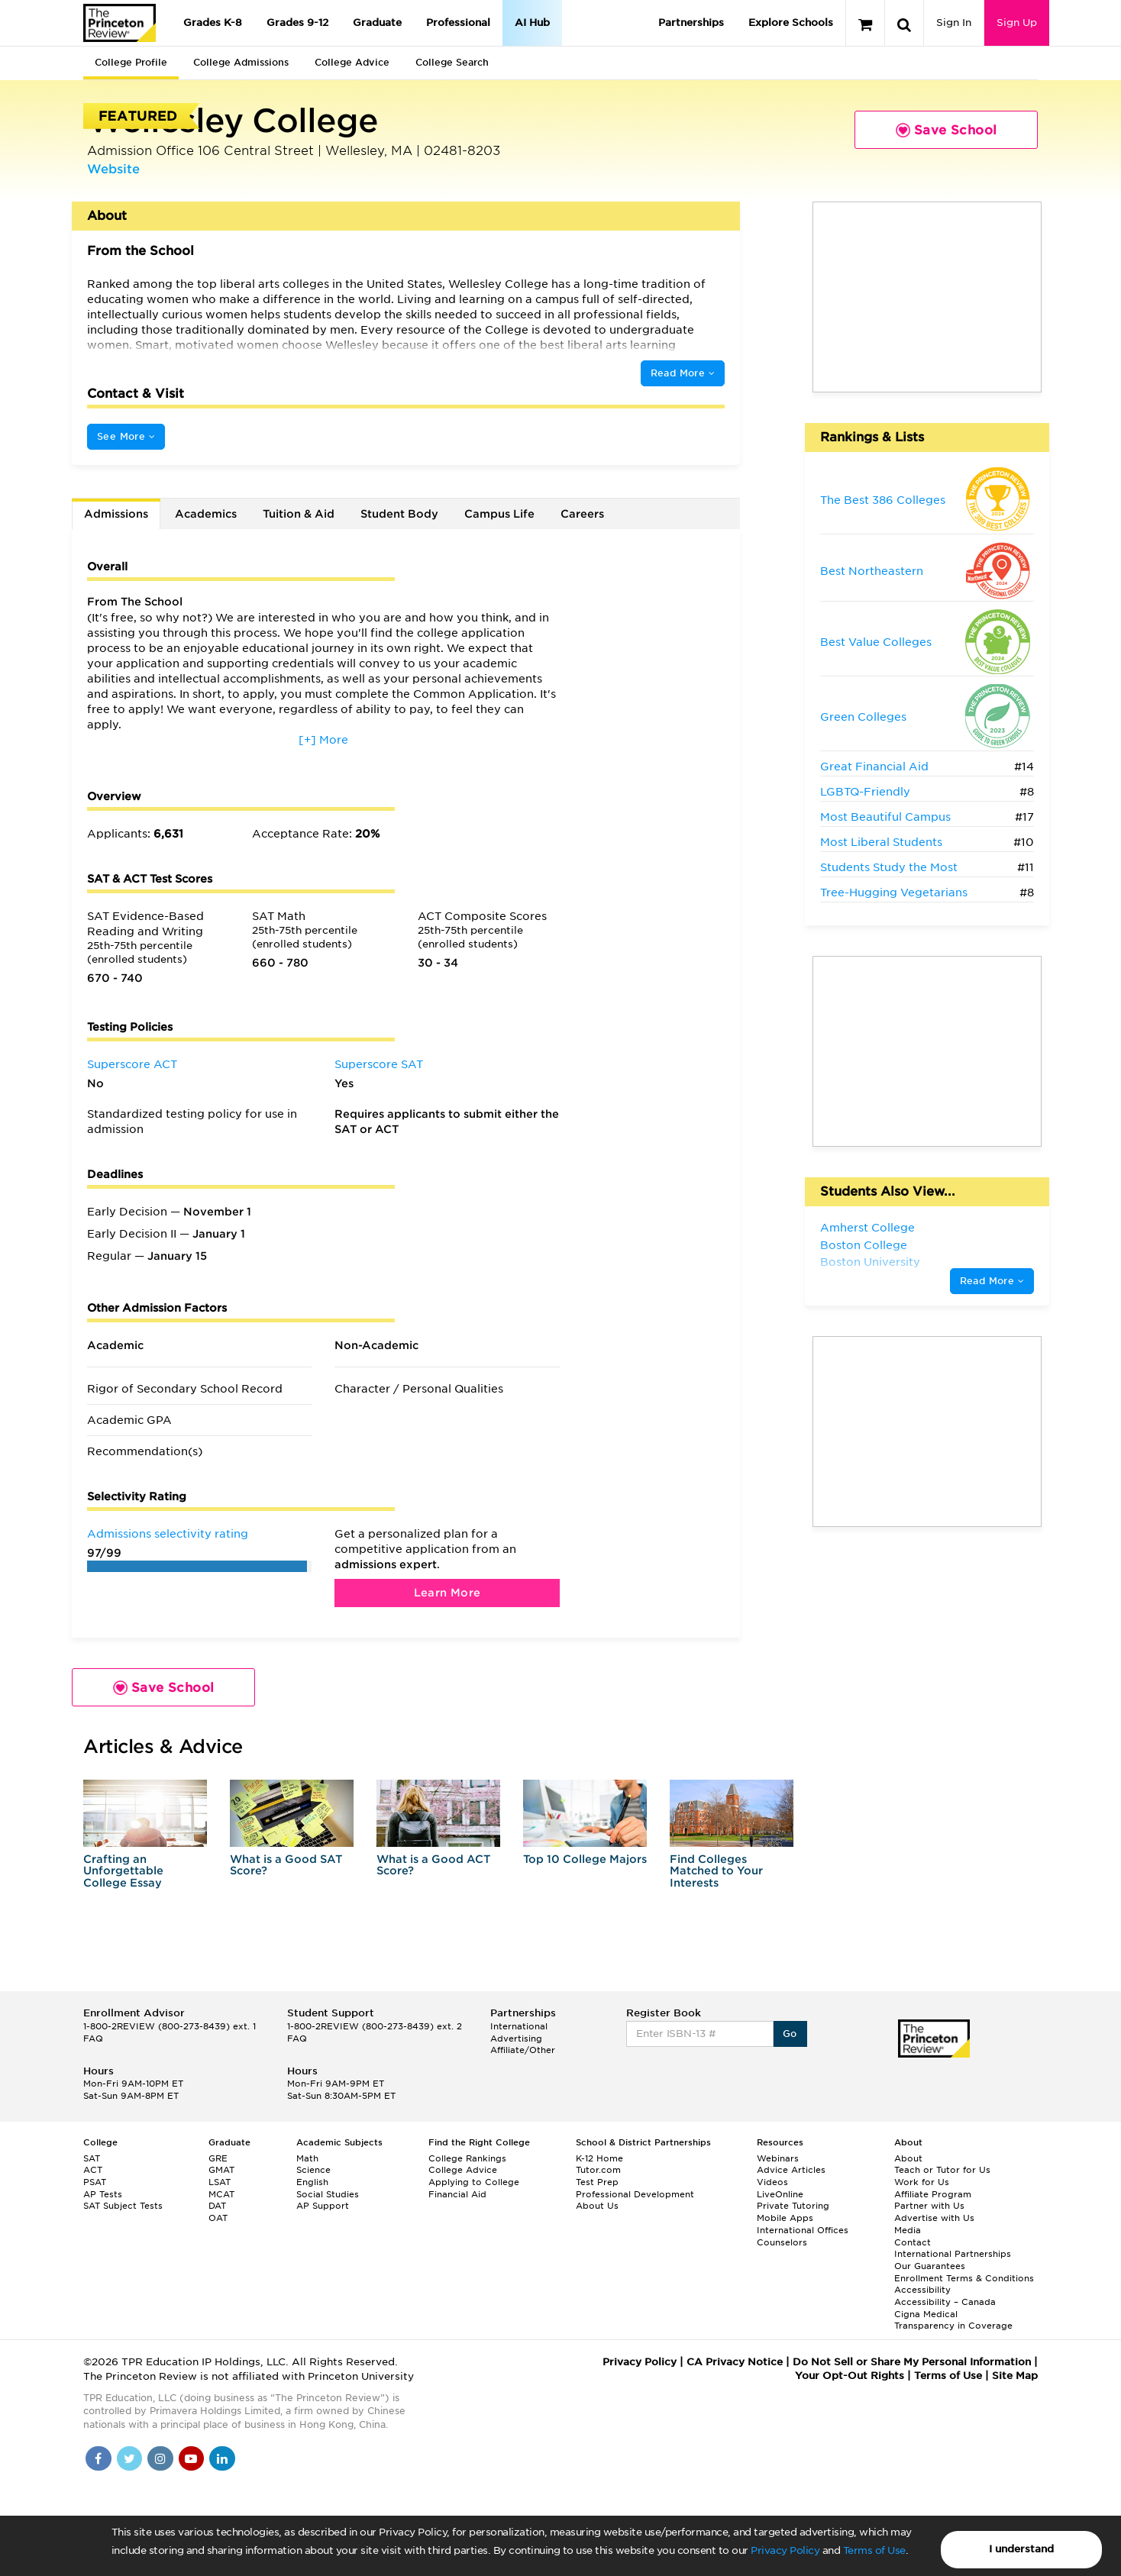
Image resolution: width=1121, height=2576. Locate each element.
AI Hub (532, 22)
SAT (91, 2158)
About (908, 2158)
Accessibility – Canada (945, 2302)
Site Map (1015, 2375)
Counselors (782, 2242)
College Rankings (467, 2158)
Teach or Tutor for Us (942, 2169)
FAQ (93, 2038)
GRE (218, 2158)
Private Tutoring (793, 2205)
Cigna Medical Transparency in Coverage (953, 2320)
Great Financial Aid (874, 766)
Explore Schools (790, 22)
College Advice (352, 62)
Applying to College (473, 2182)
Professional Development (635, 2194)
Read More (683, 373)
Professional (458, 22)
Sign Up (1017, 22)
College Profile (131, 62)
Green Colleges (863, 717)
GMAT (221, 2169)
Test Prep (597, 2182)
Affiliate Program (932, 2194)
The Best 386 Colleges (882, 500)
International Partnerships (952, 2253)
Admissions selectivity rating (167, 1534)
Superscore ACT (132, 1064)
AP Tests (102, 2194)
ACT (92, 2169)
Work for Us (921, 2182)
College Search (452, 62)
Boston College (863, 1245)
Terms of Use (874, 2550)
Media (907, 2230)
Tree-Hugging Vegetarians (894, 892)
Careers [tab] (582, 514)
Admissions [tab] (116, 514)
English (312, 2182)
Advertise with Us (934, 2218)
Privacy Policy (785, 2550)
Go (790, 2033)
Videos (772, 2182)
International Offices (802, 2230)
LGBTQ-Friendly (865, 792)
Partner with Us (929, 2205)
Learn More (447, 1593)
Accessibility (922, 2289)
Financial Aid (457, 2194)
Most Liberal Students (881, 842)
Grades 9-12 (297, 22)
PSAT (94, 2182)
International (519, 2026)
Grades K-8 (212, 22)
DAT (217, 2205)
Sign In (953, 22)
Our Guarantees (929, 2266)
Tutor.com (598, 2169)
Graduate (377, 22)
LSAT (219, 2182)
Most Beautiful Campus (885, 817)
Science (313, 2169)
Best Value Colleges (876, 642)
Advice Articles (791, 2169)
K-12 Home (599, 2158)
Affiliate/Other (522, 2050)
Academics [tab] (206, 514)
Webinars (778, 2158)
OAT (218, 2218)
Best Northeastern (871, 571)
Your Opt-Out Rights (849, 2375)
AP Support (322, 2205)
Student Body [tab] (399, 514)
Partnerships (691, 22)
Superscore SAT (378, 1064)
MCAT (221, 2194)
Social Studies (327, 2194)
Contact (912, 2242)
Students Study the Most (889, 867)
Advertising (516, 2038)
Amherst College (867, 1228)
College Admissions (241, 62)
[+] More (323, 740)
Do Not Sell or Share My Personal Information (912, 2362)
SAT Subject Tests (123, 2205)
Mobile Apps (785, 2218)
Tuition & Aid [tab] (298, 514)
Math (307, 2158)
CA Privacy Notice (734, 2362)
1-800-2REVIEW (169, 2026)
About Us (597, 2205)
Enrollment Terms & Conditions (964, 2278)
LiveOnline (780, 2194)
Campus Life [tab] (499, 514)
